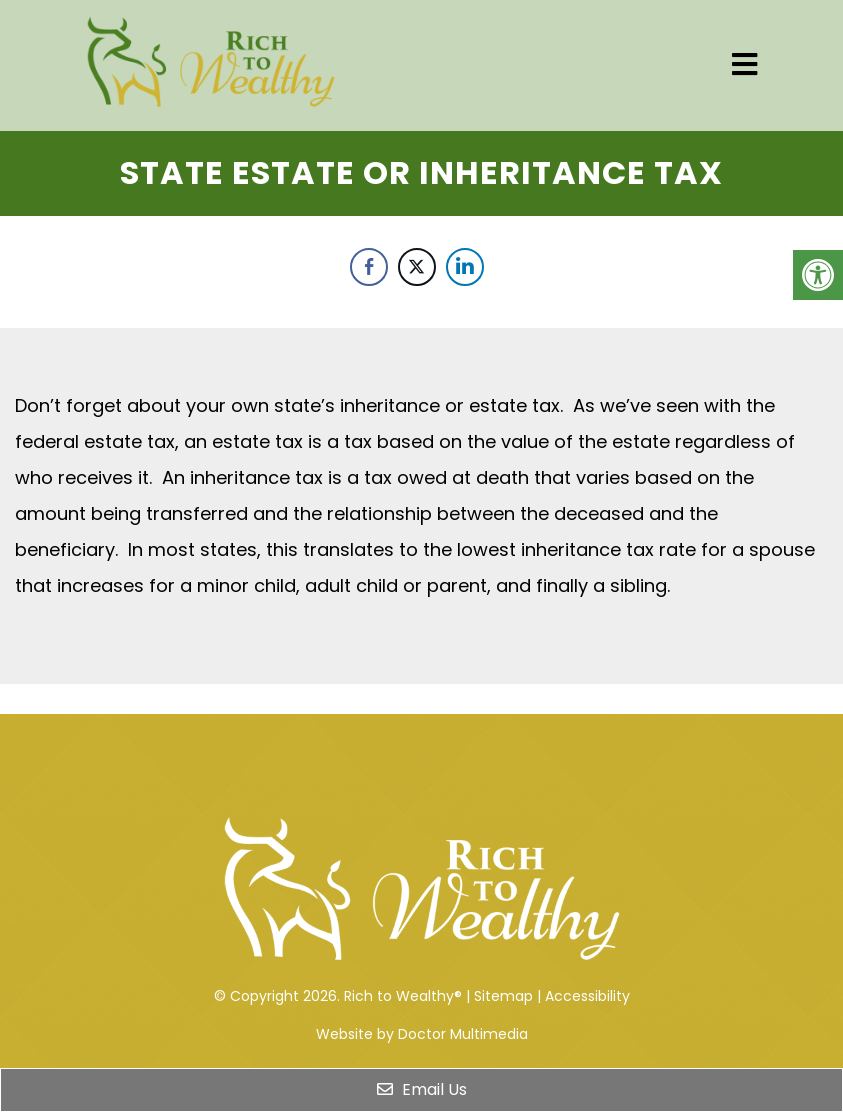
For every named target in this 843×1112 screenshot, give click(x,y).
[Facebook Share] (369, 267)
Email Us (422, 1089)
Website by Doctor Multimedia (422, 1034)
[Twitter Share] (417, 267)
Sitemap (503, 996)
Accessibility (587, 996)
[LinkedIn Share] (465, 267)
